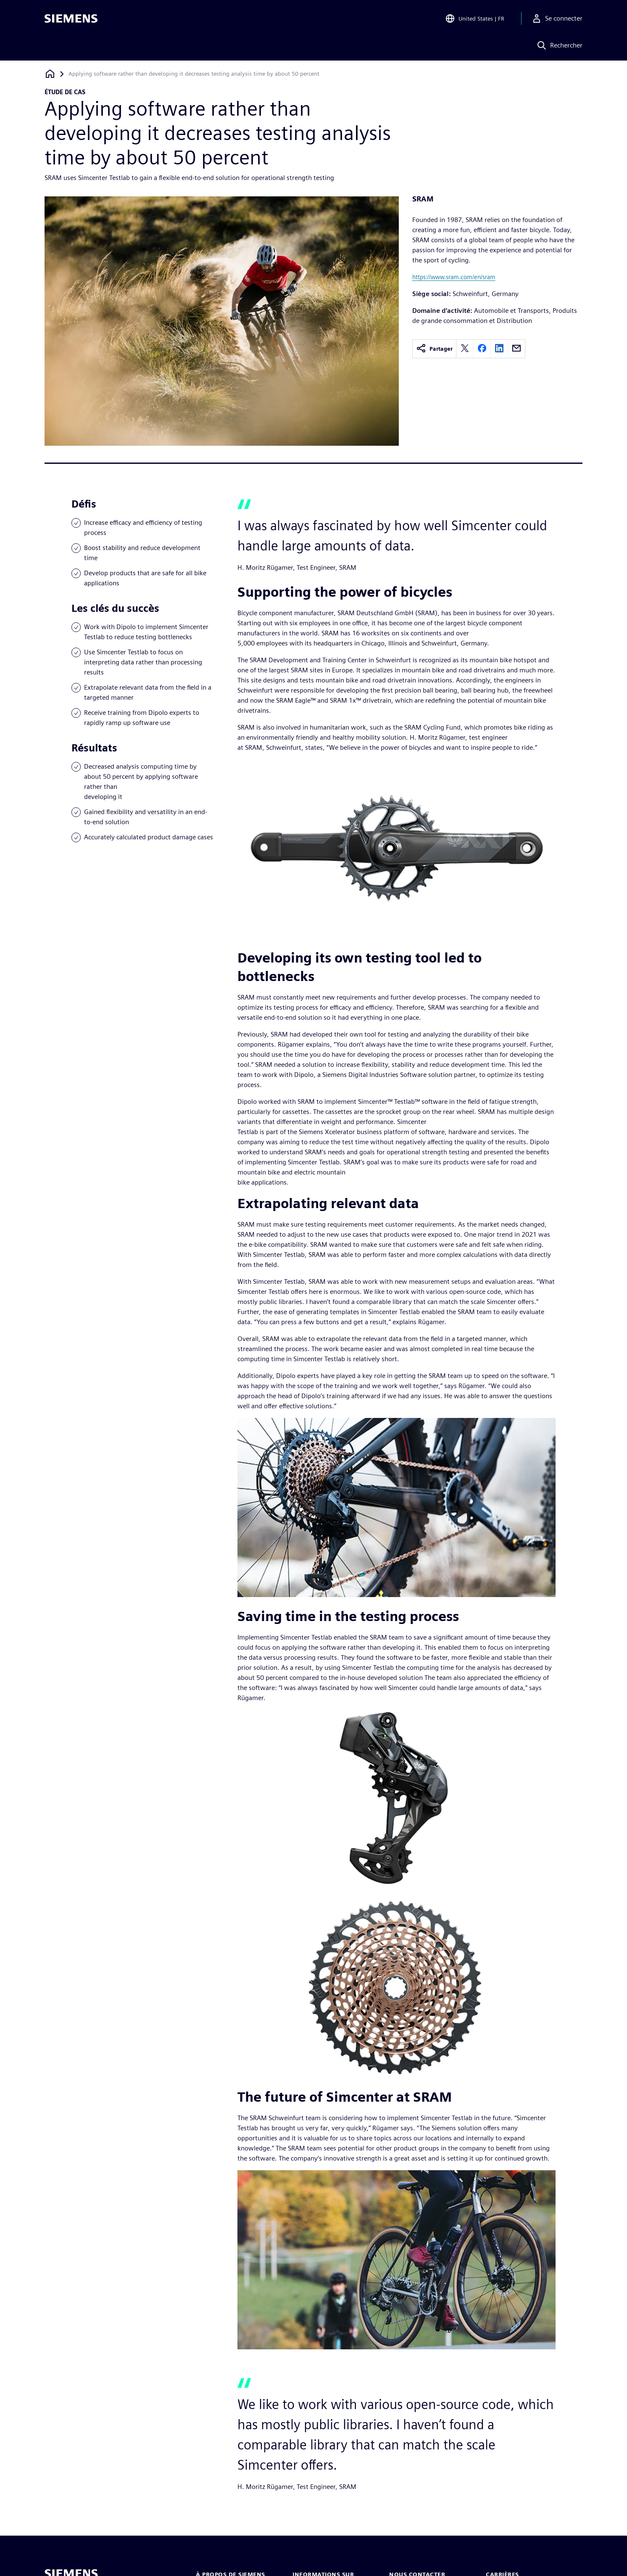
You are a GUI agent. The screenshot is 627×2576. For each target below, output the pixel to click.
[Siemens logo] (71, 18)
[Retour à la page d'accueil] (50, 74)
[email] (516, 349)
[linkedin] (499, 349)
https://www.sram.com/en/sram (453, 276)
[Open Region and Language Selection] (475, 18)
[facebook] (482, 349)
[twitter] (464, 349)
